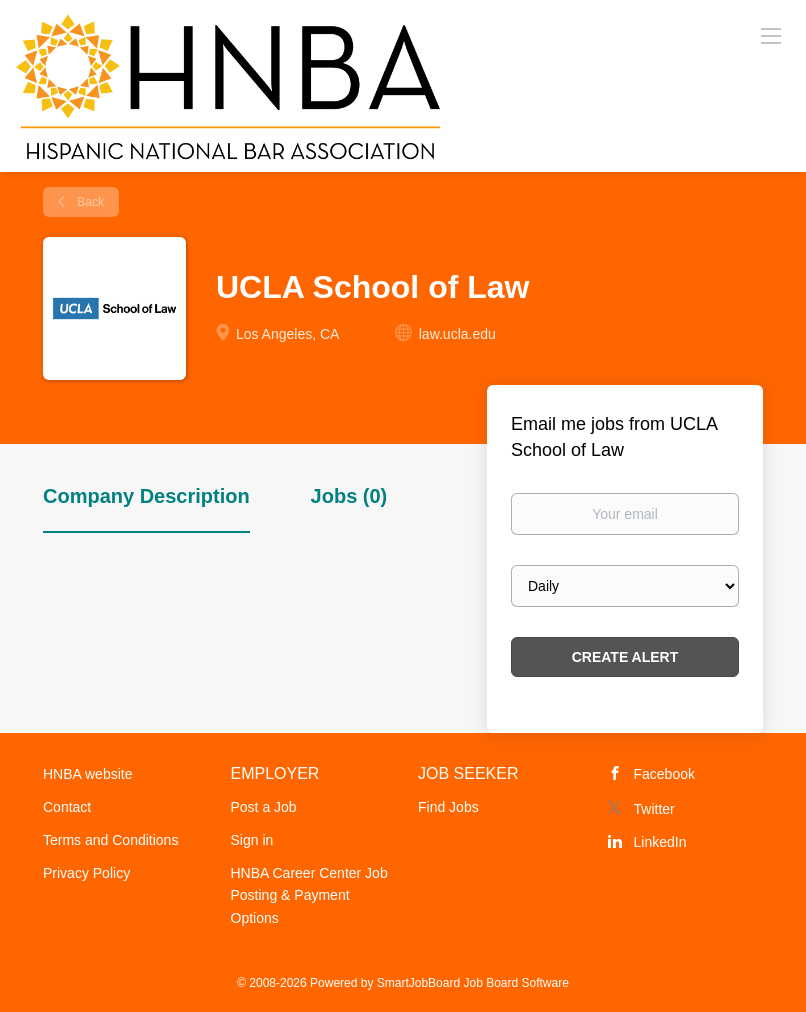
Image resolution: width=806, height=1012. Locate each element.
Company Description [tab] (146, 496)
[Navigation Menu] (771, 35)
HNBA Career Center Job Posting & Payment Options (309, 896)
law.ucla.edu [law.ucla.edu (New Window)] (457, 334)
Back (89, 202)
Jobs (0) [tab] (349, 496)
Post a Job (264, 807)
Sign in (252, 840)
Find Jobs (448, 807)
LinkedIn (660, 842)
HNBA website (87, 774)
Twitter (654, 809)
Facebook (664, 774)
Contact (67, 807)
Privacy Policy (86, 873)
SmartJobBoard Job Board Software (473, 983)
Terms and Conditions (110, 840)
